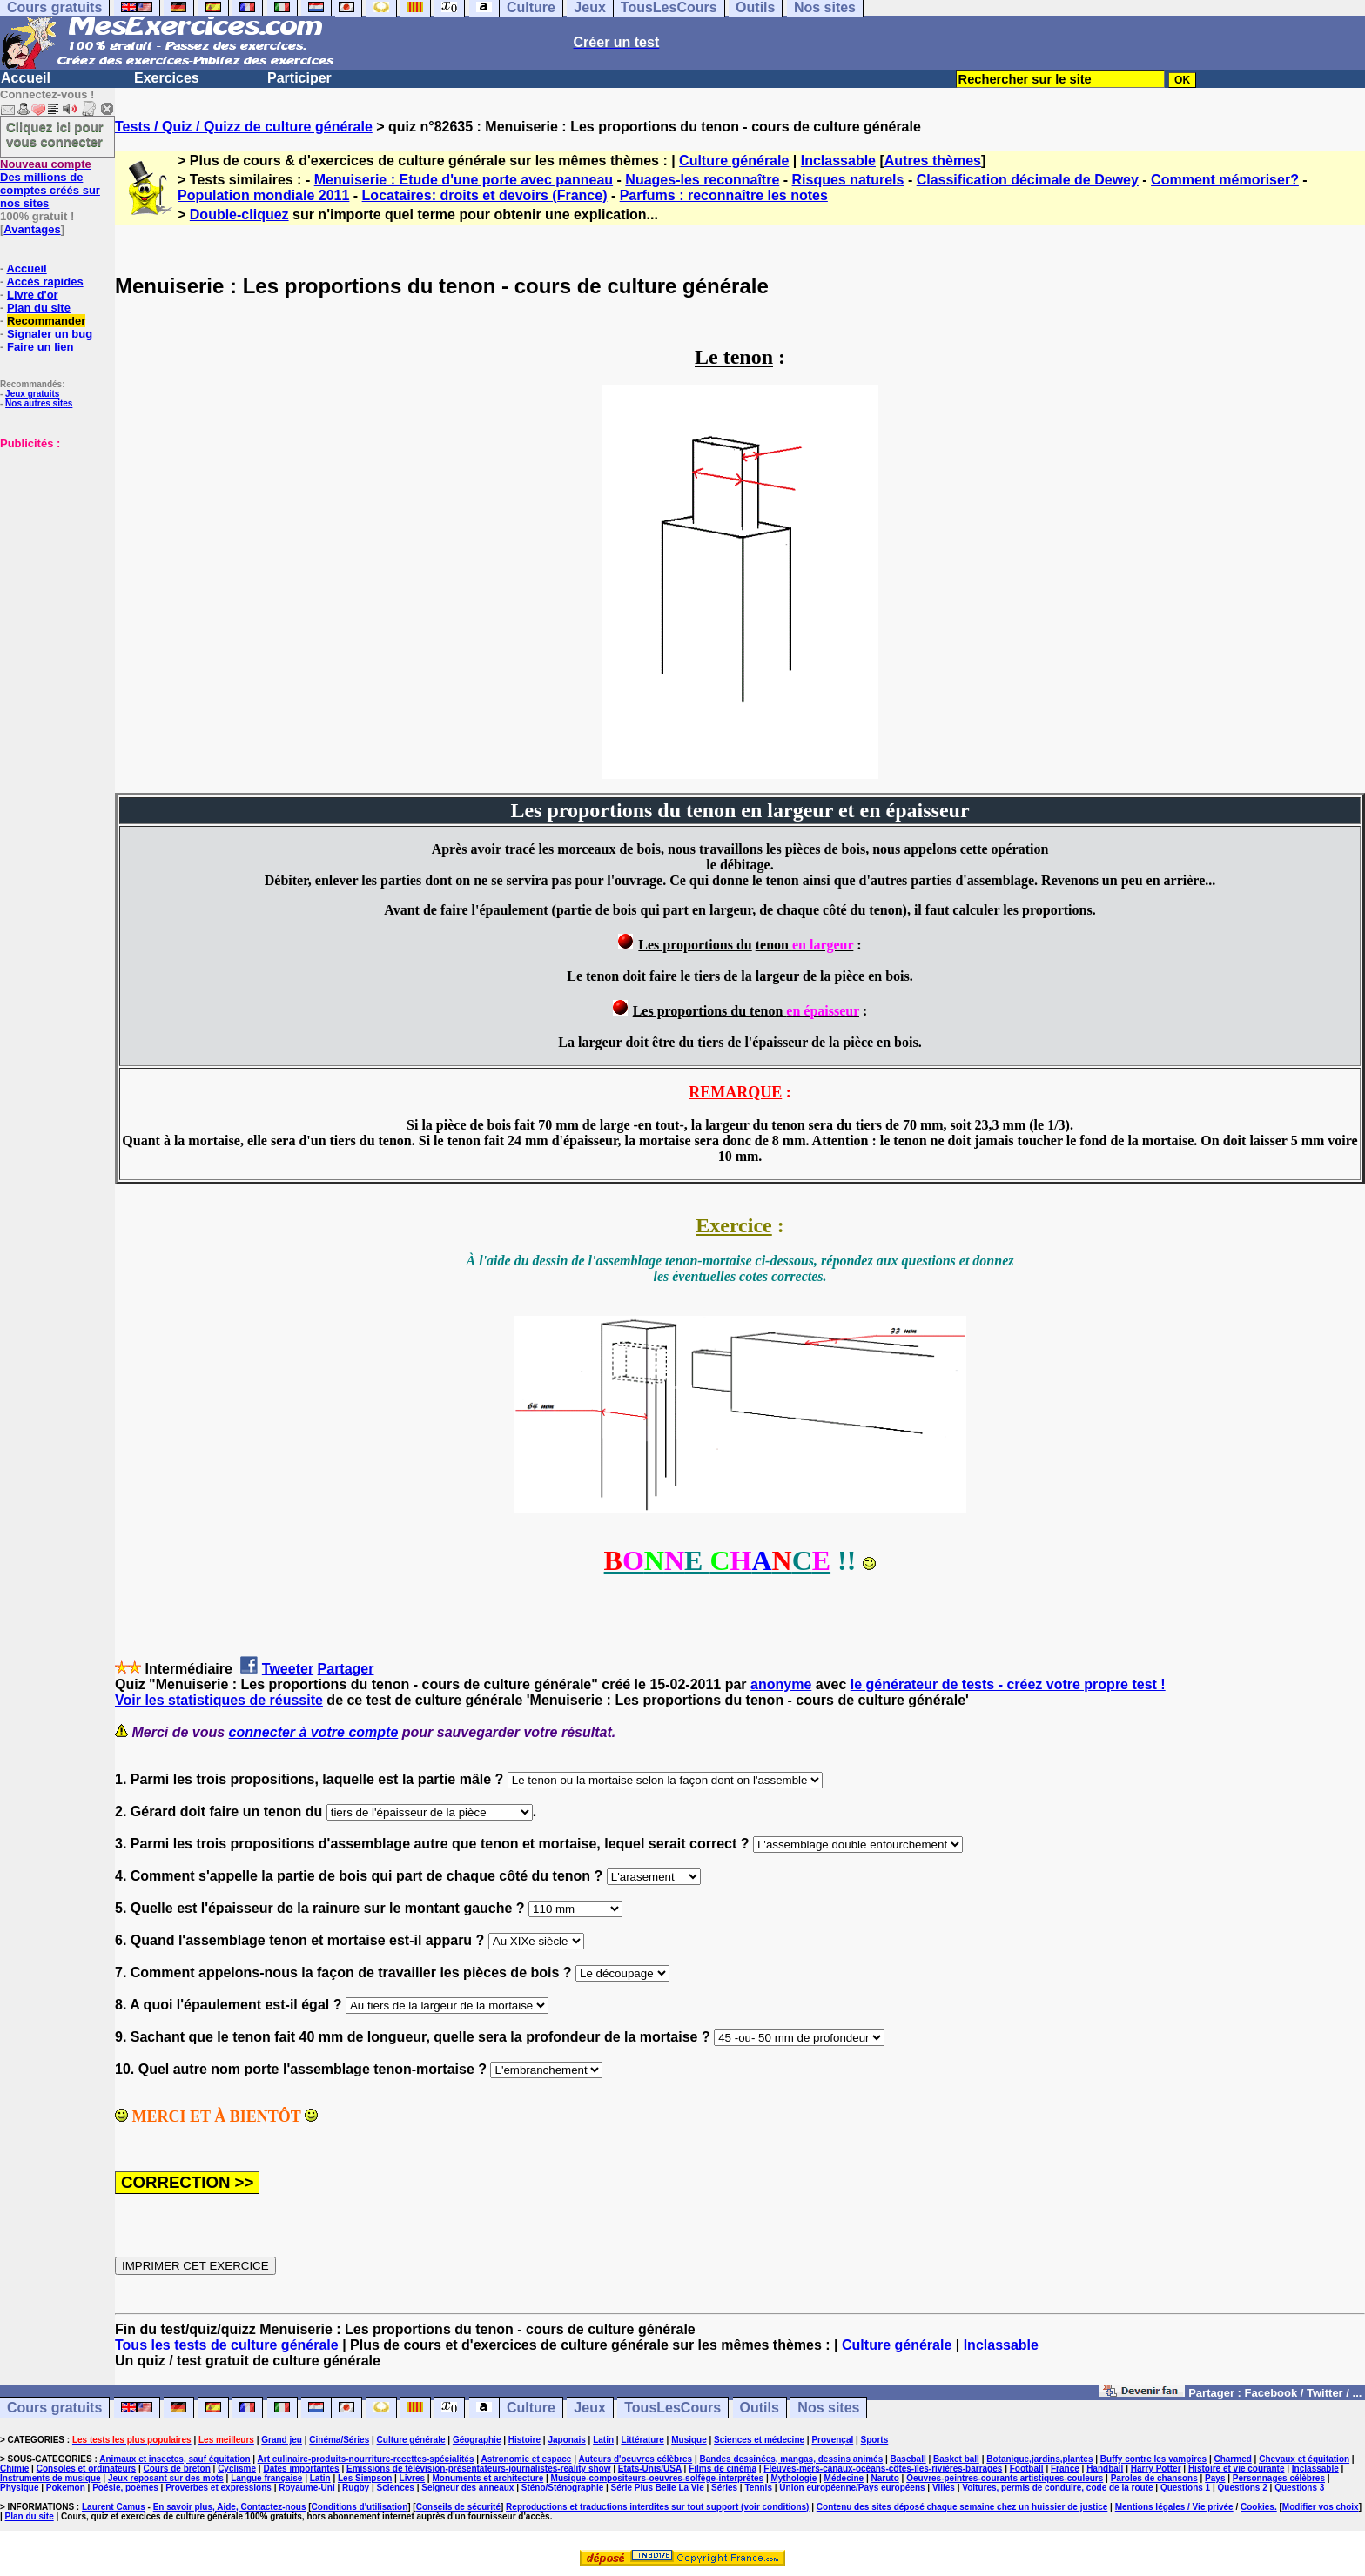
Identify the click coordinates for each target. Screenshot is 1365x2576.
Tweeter (287, 1668)
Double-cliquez (239, 214)
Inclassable (838, 160)
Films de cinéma (722, 2468)
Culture (531, 2407)
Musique (689, 2440)
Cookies (1257, 2507)
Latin (603, 2440)
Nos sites (828, 2407)
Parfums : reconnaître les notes (724, 195)
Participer (299, 77)
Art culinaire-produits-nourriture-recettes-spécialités (366, 2459)
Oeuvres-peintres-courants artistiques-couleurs (1004, 2478)
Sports (875, 2440)
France (1065, 2468)
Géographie (477, 2440)
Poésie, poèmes (125, 2487)
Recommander (46, 320)
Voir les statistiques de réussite (219, 1700)
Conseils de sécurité (458, 2507)
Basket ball (956, 2459)
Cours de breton (177, 2468)
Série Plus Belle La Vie (657, 2487)
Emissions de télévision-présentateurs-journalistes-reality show (478, 2468)
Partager (346, 1668)
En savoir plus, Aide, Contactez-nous (229, 2507)
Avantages (31, 229)
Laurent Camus (113, 2507)
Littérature (642, 2440)
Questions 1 (1185, 2487)
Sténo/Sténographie (562, 2487)
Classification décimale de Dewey (1028, 179)
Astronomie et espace (526, 2459)
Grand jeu (281, 2440)
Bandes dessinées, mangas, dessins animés (792, 2459)
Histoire (524, 2440)
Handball (1104, 2468)
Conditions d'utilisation (360, 2507)
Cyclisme (237, 2468)
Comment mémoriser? (1225, 179)
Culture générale (734, 160)
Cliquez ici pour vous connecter (55, 134)
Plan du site (39, 307)
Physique (19, 2487)
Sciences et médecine (759, 2440)
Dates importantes (301, 2468)
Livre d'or (32, 294)
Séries (724, 2487)
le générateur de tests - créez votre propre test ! (1008, 1684)
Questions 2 (1243, 2487)
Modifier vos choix (1320, 2507)
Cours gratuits (54, 2407)
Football (1027, 2468)
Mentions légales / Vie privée (1174, 2507)
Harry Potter (1156, 2468)
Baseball (908, 2459)
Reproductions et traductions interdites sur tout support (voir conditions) (657, 2507)
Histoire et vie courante (1236, 2468)
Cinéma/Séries (339, 2440)
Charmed (1232, 2459)
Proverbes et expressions (218, 2487)
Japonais (566, 2440)
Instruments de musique (50, 2478)
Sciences (395, 2487)
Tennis (757, 2487)
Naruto (885, 2478)
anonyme (780, 1684)
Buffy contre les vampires (1153, 2459)
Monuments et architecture (487, 2478)
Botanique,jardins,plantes (1039, 2459)
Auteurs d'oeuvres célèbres (635, 2459)
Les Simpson (365, 2478)
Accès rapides (44, 281)
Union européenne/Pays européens (852, 2487)
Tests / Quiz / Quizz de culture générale (244, 126)
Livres (412, 2478)
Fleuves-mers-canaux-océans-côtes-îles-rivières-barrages (882, 2468)
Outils (759, 2407)
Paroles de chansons (1154, 2478)
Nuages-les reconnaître (702, 179)
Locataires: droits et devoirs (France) (485, 195)
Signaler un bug (49, 333)
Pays (1215, 2478)
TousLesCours (672, 2407)
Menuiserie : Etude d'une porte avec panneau (463, 179)
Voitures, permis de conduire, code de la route (1057, 2487)
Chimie (14, 2468)
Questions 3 (1299, 2487)
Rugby (355, 2487)
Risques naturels (848, 179)
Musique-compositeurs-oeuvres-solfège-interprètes (657, 2478)
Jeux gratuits (32, 394)
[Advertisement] (52, 537)
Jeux (589, 2407)
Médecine (844, 2478)
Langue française (266, 2478)
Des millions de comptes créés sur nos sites (50, 184)
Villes (943, 2487)
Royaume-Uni (306, 2487)
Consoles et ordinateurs (86, 2468)
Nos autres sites (38, 403)
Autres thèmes (932, 160)
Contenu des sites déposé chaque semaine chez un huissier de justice (962, 2507)
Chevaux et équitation (1304, 2459)
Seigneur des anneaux (467, 2487)
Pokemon (65, 2487)
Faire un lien (40, 346)
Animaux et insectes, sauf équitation (174, 2459)
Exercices (166, 77)
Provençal (832, 2440)
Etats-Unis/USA (650, 2468)
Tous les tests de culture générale (227, 2345)
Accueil (25, 77)
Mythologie (793, 2478)
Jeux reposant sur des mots (166, 2478)
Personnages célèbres (1279, 2478)
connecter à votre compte (314, 1732)
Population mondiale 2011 (263, 195)
